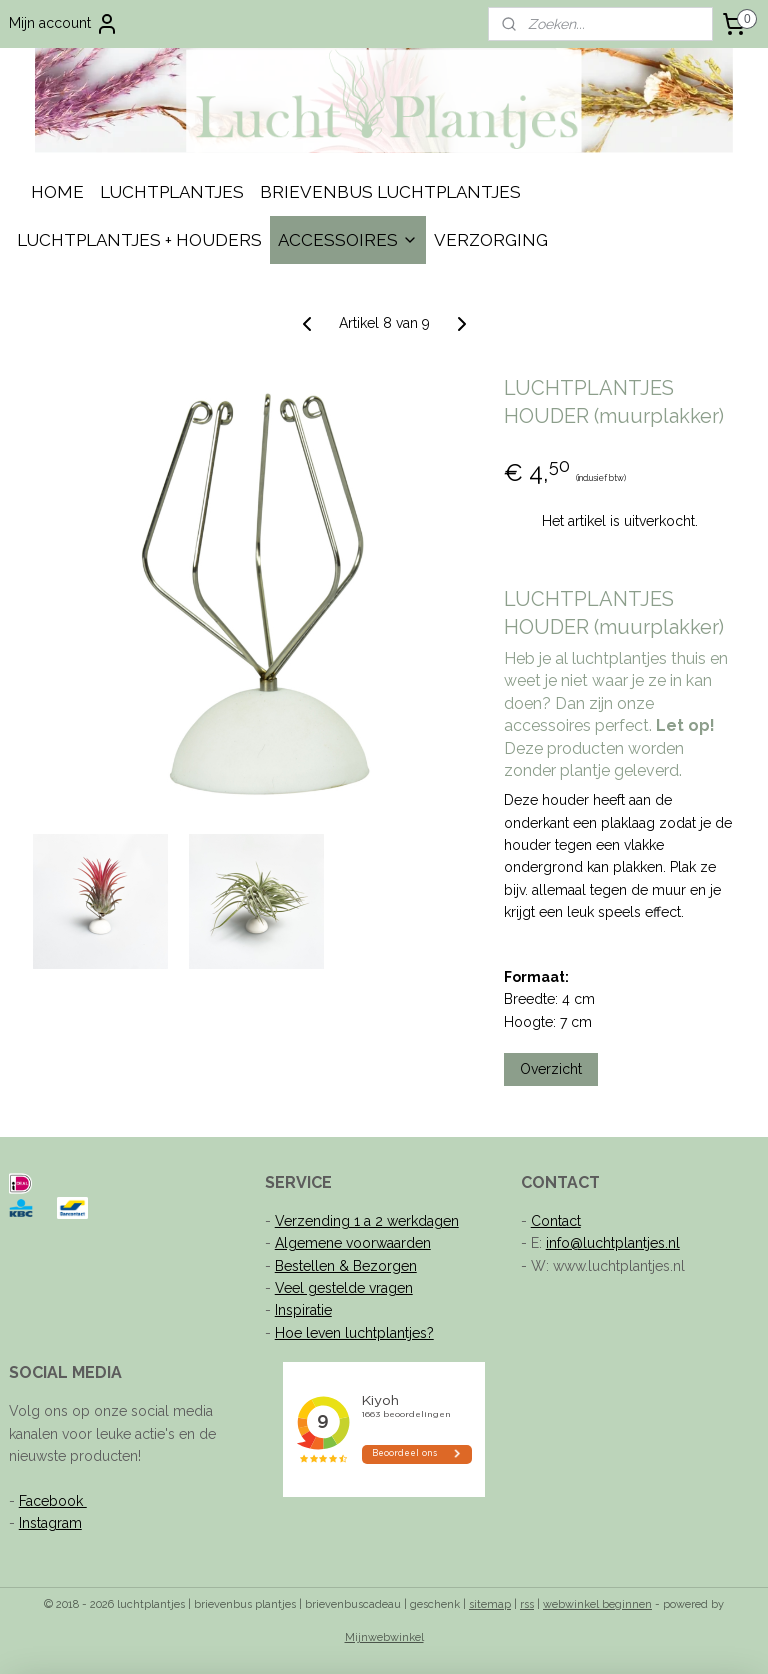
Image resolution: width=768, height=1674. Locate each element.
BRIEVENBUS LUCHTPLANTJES (390, 192)
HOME (57, 192)
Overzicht (551, 1070)
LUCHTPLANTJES (172, 192)
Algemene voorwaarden (353, 1243)
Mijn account (64, 24)
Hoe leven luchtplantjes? (354, 1333)
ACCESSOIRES (348, 240)
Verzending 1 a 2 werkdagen (367, 1221)
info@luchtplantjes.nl (613, 1243)
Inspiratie (303, 1310)
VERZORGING (491, 240)
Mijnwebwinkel (384, 1637)
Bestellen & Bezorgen (346, 1266)
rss (527, 1604)
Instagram (50, 1523)
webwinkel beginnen (597, 1604)
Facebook (53, 1501)
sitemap (490, 1604)
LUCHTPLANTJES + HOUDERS (139, 240)
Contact (556, 1221)
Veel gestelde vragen (344, 1288)
